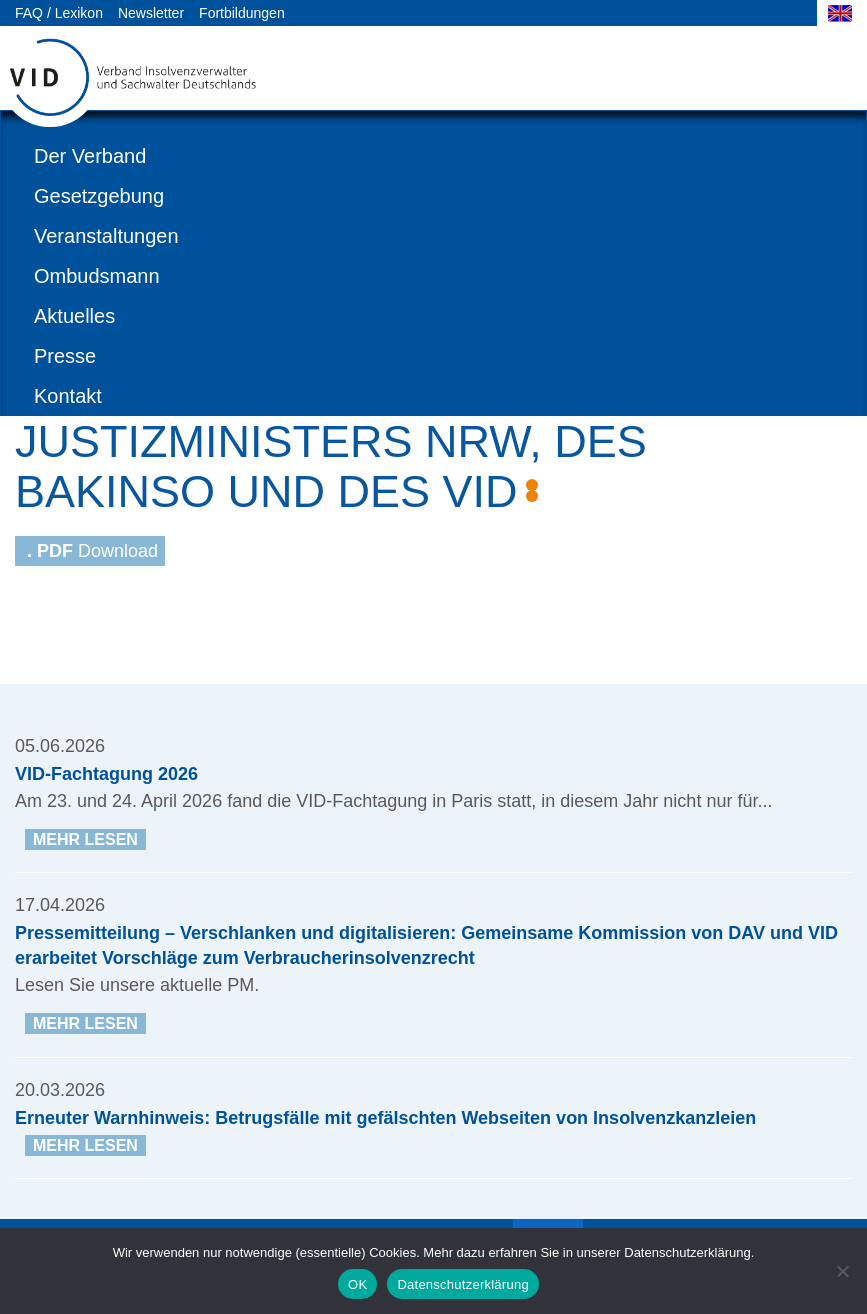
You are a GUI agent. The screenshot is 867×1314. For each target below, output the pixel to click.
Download (92, 551)
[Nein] (842, 1271)
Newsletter (151, 13)
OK (357, 1284)
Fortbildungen (242, 13)
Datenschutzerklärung (462, 1284)
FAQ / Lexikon (59, 13)
